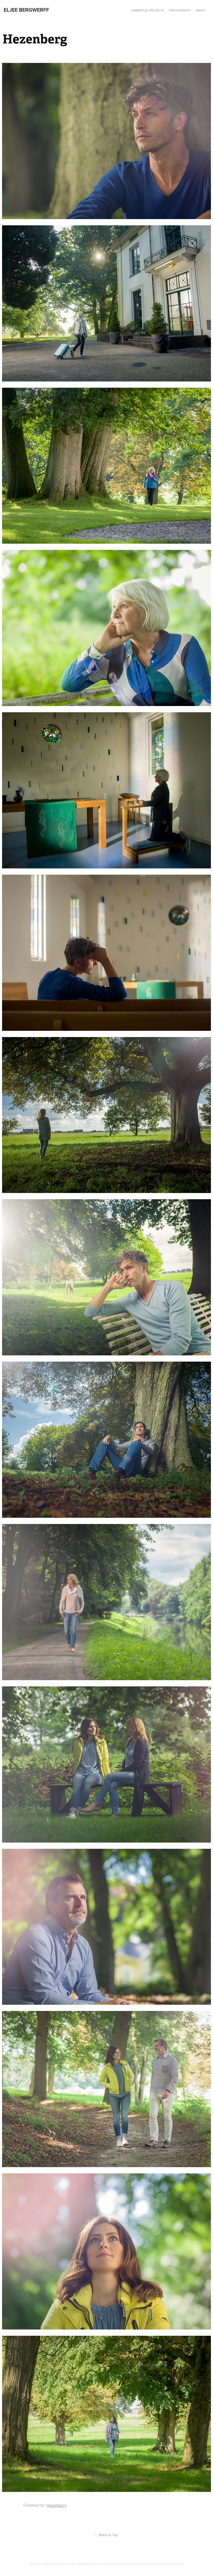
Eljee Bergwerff (26, 9)
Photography (180, 10)
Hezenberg (56, 2505)
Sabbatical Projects (147, 10)
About (201, 10)
